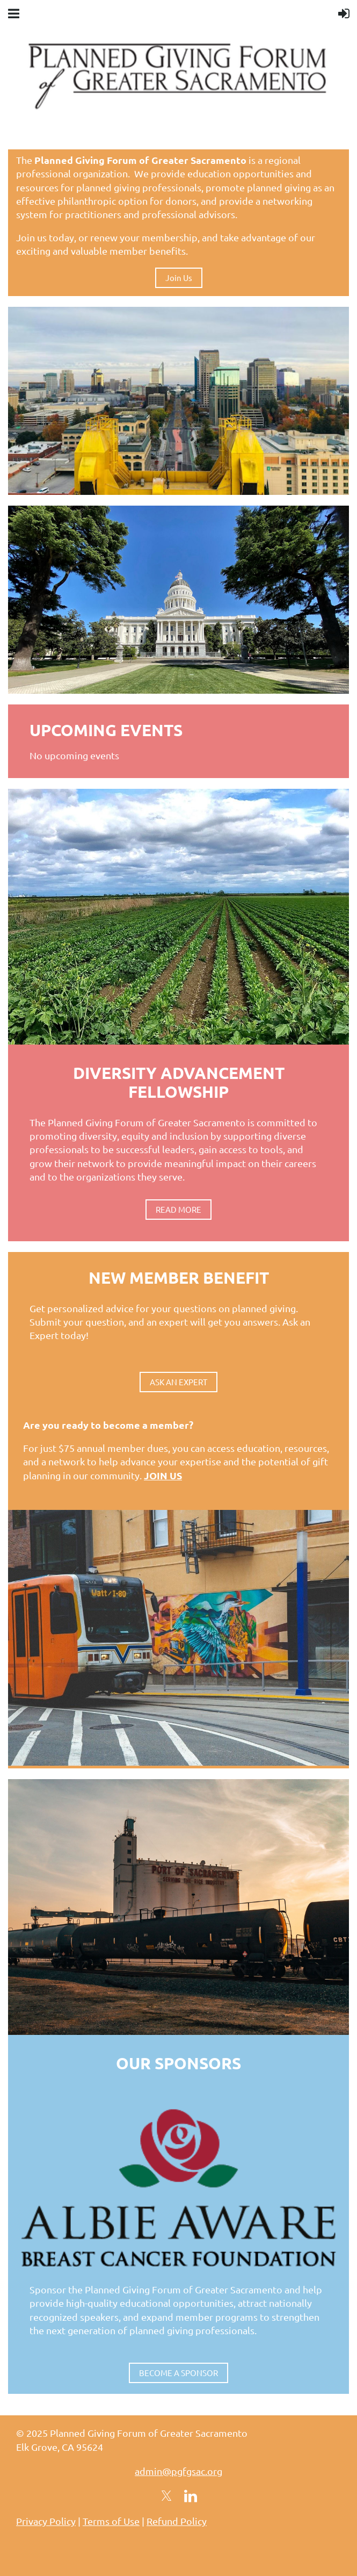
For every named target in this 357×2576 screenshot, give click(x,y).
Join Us (178, 277)
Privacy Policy (46, 2521)
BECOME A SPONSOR (178, 2373)
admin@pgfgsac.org (178, 2471)
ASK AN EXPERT (178, 1382)
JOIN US (163, 1475)
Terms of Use (111, 2521)
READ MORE (178, 1209)
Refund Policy (177, 2521)
